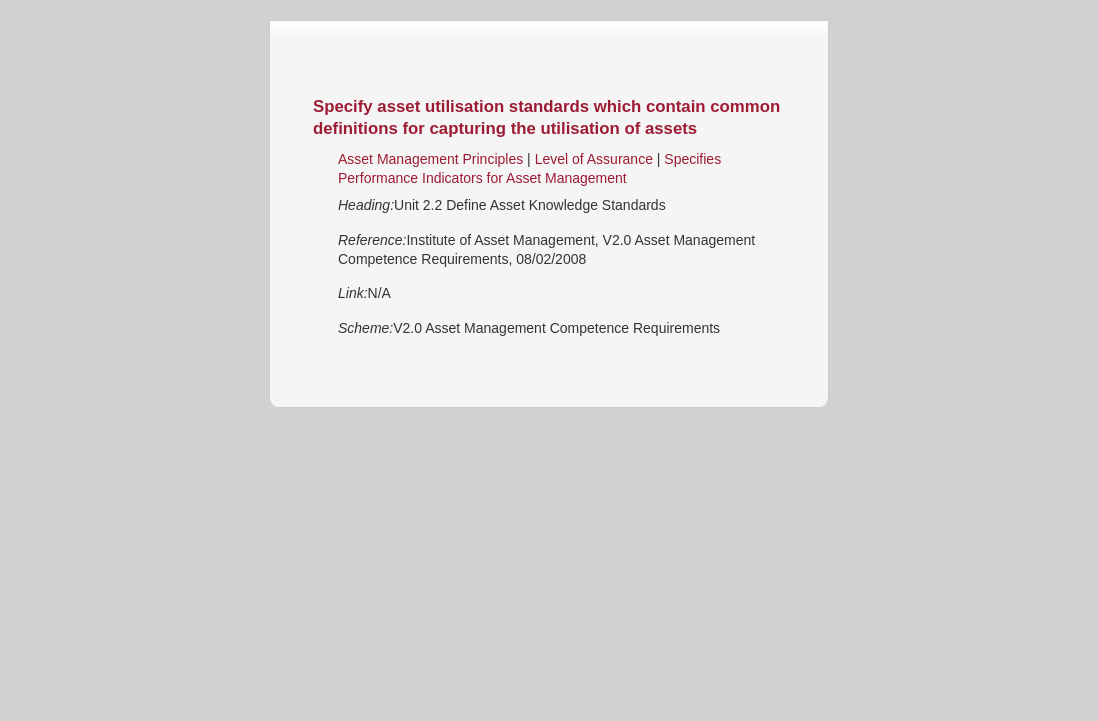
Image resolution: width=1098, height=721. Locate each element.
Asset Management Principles (430, 159)
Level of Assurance (596, 159)
